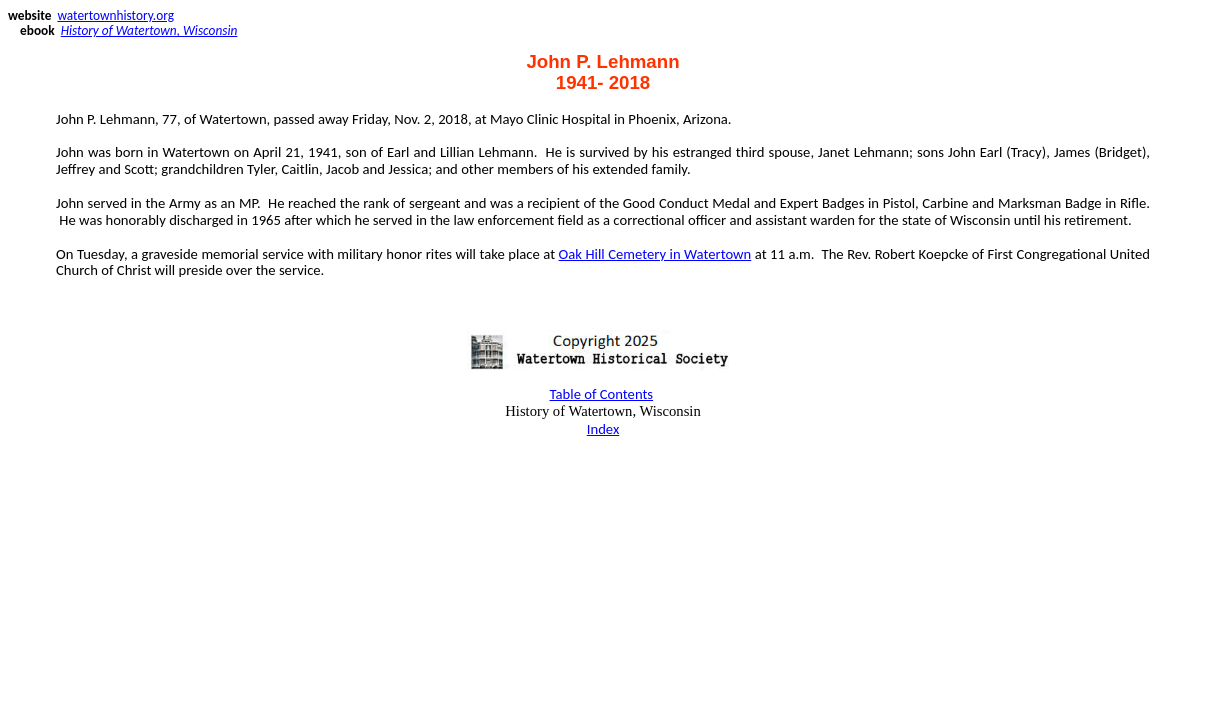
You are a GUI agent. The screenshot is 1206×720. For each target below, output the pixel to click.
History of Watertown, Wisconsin (149, 30)
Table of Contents (602, 394)
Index (603, 429)
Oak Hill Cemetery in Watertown (655, 254)
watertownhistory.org (115, 15)
